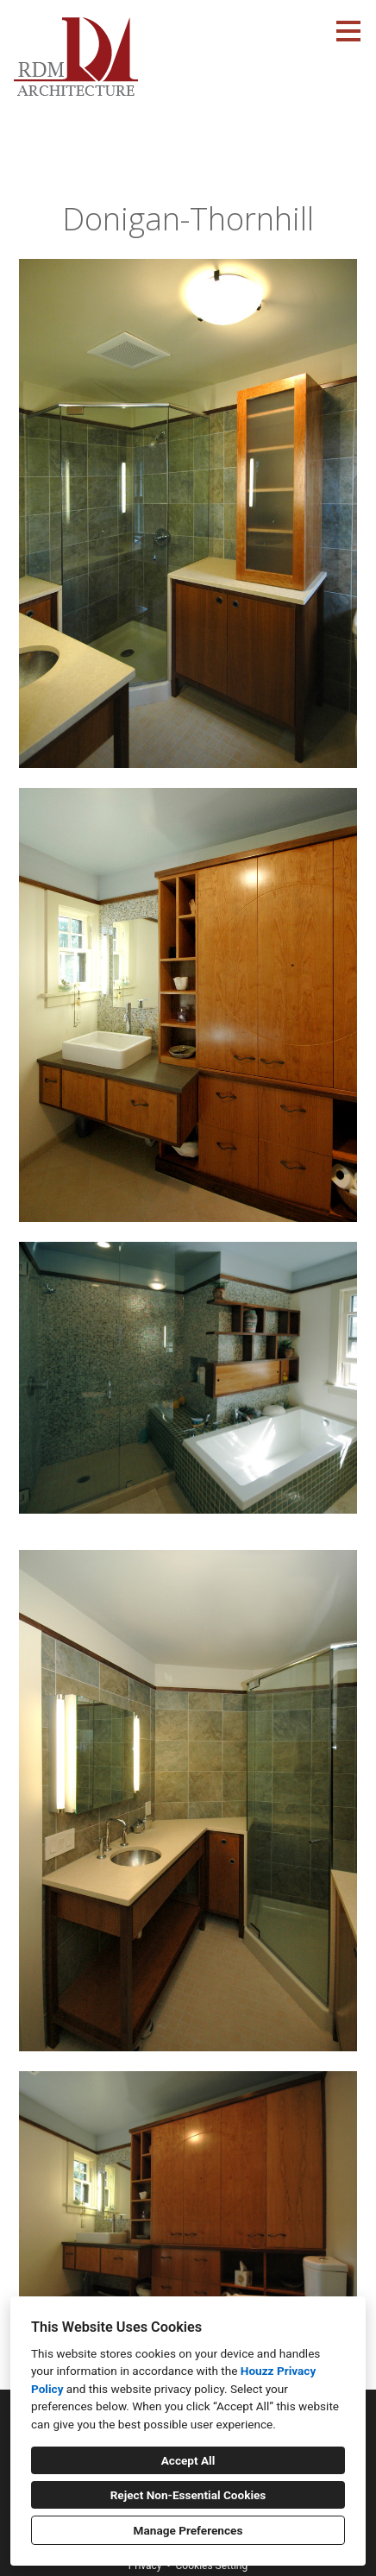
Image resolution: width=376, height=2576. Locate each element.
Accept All (188, 2460)
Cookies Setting (212, 2566)
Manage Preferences (188, 2530)
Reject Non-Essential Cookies (188, 2495)
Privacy (145, 2566)
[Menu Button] (348, 31)
